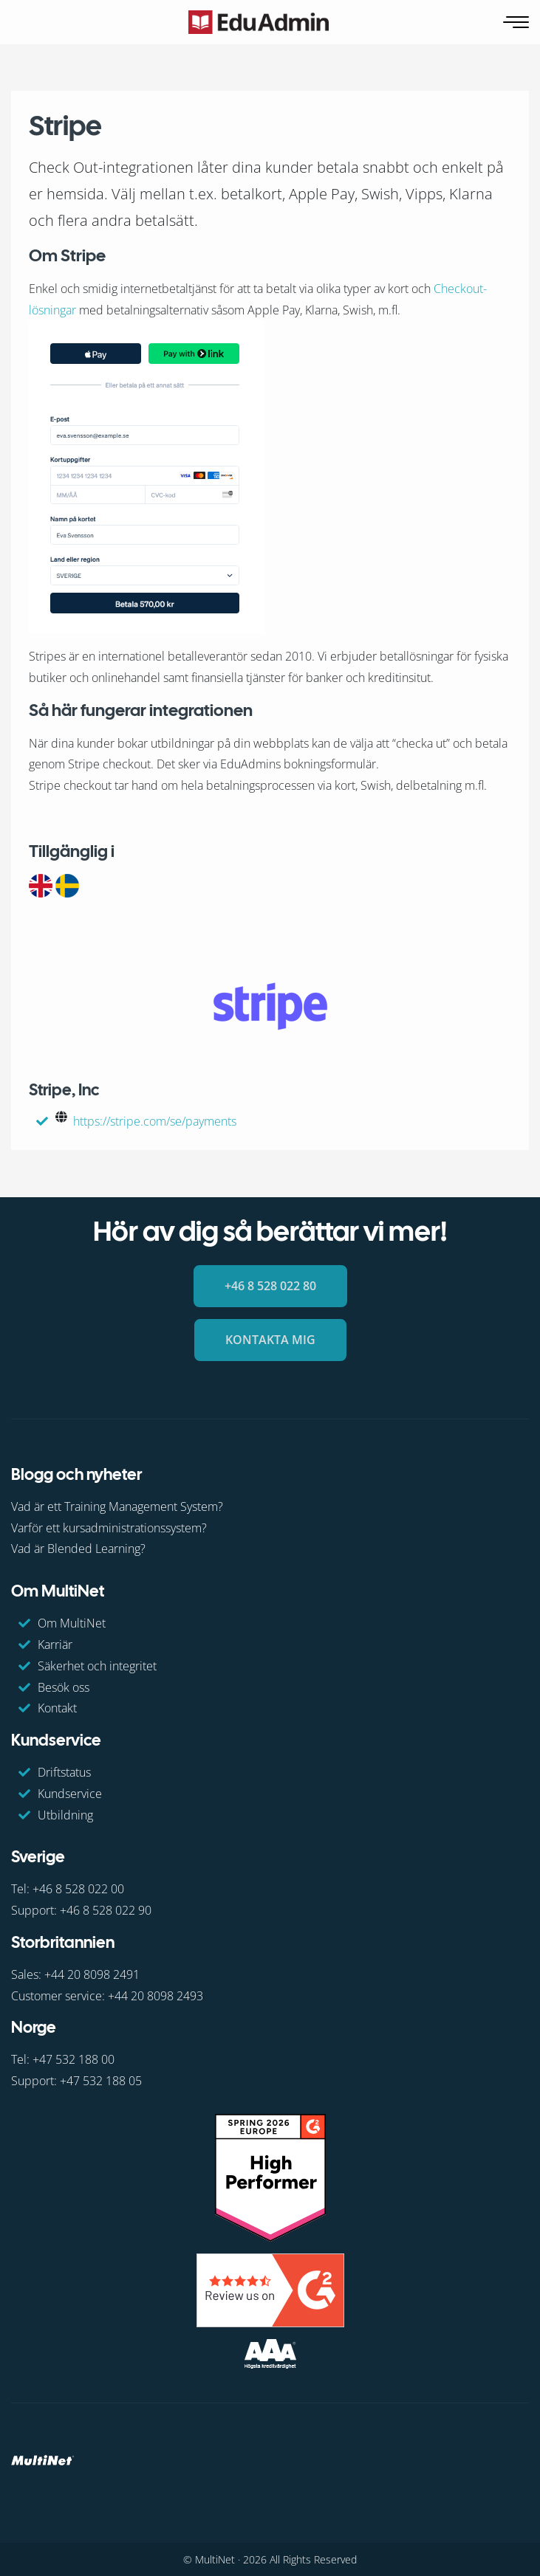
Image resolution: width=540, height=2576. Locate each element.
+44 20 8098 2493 (155, 1996)
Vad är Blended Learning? (78, 1548)
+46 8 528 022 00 (78, 1889)
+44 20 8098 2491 (92, 1974)
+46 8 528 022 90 (105, 1910)
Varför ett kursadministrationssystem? (109, 1528)
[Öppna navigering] (517, 22)
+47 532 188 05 (101, 2081)
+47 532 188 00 (74, 2059)
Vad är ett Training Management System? (117, 1506)
